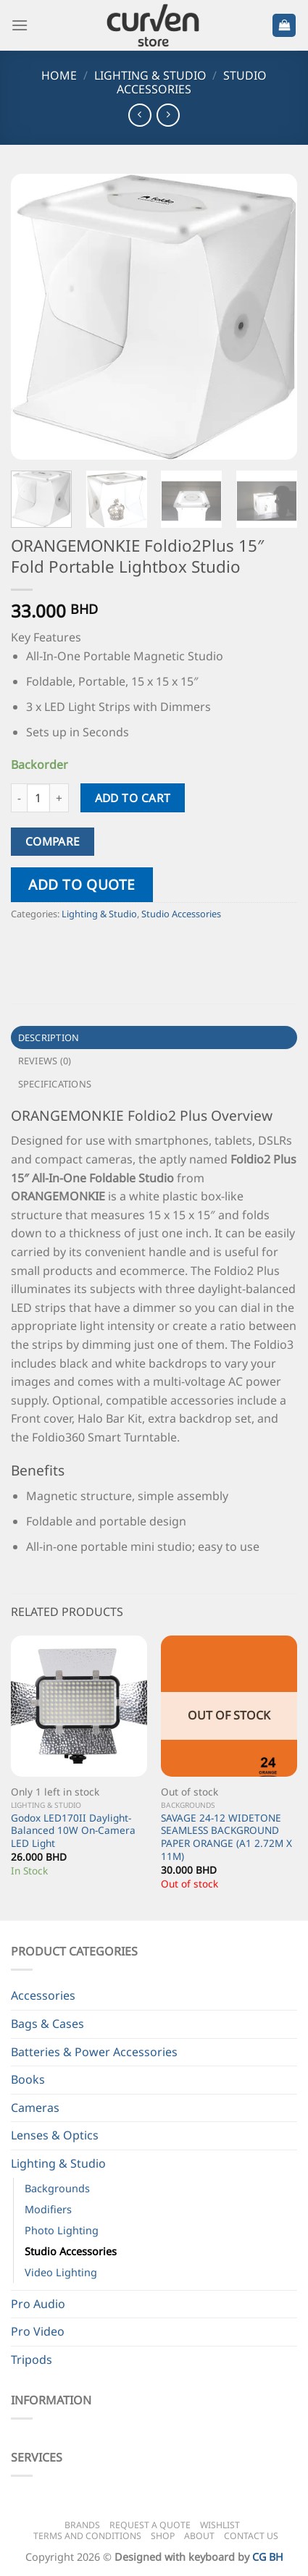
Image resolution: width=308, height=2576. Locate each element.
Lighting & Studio (150, 75)
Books (28, 2079)
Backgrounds (57, 2188)
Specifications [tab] (55, 1083)
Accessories (43, 1995)
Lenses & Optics (55, 2135)
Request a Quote (150, 2525)
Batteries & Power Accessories (94, 2052)
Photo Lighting (62, 2230)
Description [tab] (49, 1037)
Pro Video (37, 2331)
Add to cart (133, 798)
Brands (82, 2525)
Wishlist (220, 2525)
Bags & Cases (47, 2024)
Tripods (31, 2359)
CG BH (267, 2557)
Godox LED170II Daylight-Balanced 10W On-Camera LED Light (73, 1830)
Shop (163, 2536)
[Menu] (19, 25)
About (199, 2536)
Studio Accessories (181, 913)
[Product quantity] (38, 797)
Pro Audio (38, 2304)
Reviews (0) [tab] (45, 1060)
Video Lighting (61, 2272)
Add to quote (82, 884)
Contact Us (251, 2536)
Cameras (35, 2108)
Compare (52, 841)
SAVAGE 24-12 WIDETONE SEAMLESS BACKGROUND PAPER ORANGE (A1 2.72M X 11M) (226, 1837)
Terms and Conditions (87, 2536)
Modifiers (48, 2209)
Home (59, 75)
